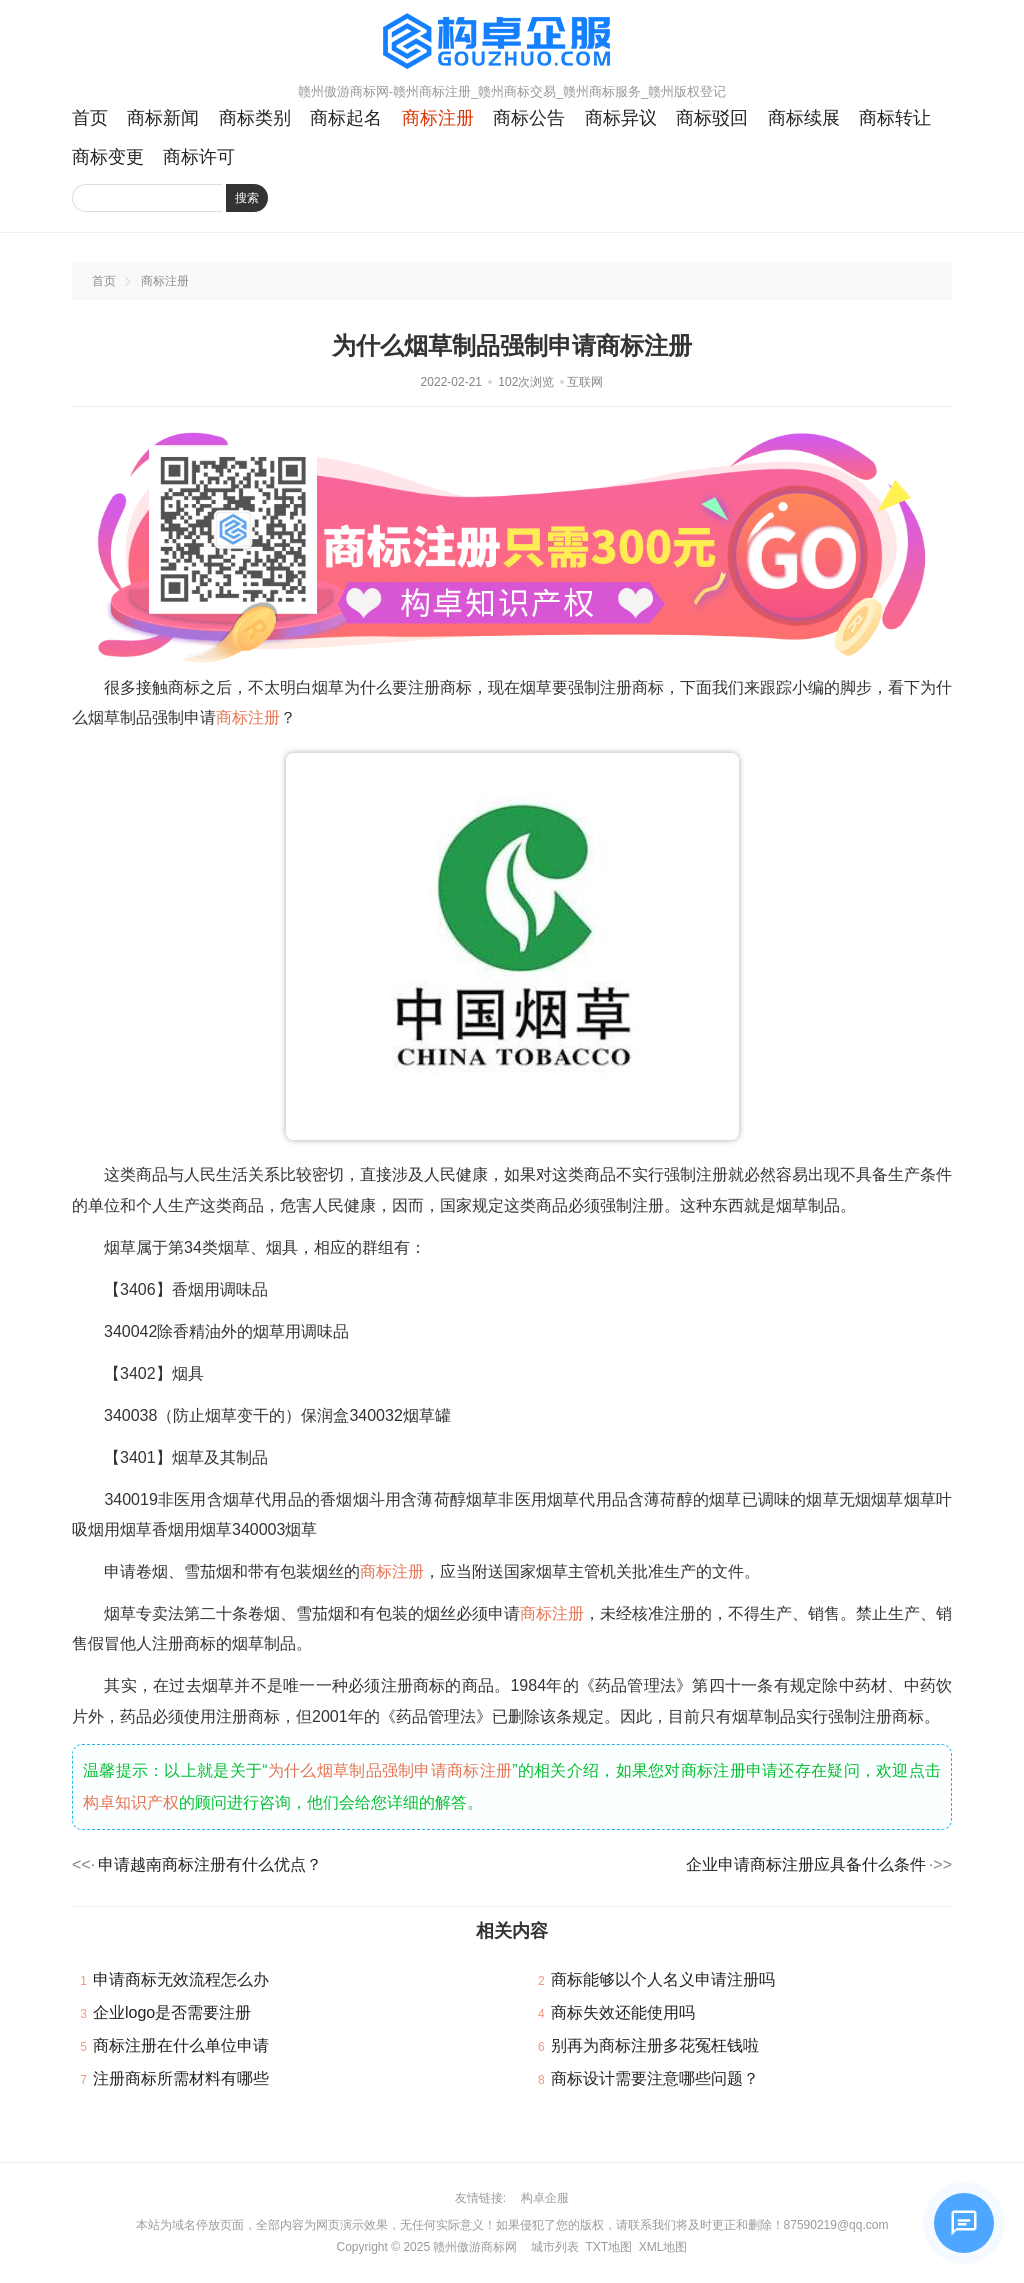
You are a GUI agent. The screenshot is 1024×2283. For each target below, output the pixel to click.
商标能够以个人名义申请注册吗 (663, 1979)
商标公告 (529, 118)
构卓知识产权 (131, 1802)
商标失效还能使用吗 (623, 2012)
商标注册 (438, 118)
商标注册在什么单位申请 (181, 2045)
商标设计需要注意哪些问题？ (655, 2078)
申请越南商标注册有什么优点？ (210, 1864)
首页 (90, 118)
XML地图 (663, 2247)
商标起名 (346, 118)
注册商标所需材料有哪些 (181, 2078)
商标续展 (804, 118)
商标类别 (255, 118)
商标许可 (199, 157)
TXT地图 (608, 2247)
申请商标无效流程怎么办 (181, 1979)
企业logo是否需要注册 (172, 2012)
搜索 (247, 198)
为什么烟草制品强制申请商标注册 (390, 1770)
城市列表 (555, 2247)
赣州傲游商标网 (475, 2247)
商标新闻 (163, 118)
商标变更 (108, 157)
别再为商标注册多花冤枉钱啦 (655, 2045)
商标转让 (895, 118)
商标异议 (621, 118)
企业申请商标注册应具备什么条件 (806, 1864)
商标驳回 (712, 118)
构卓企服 (545, 2198)
